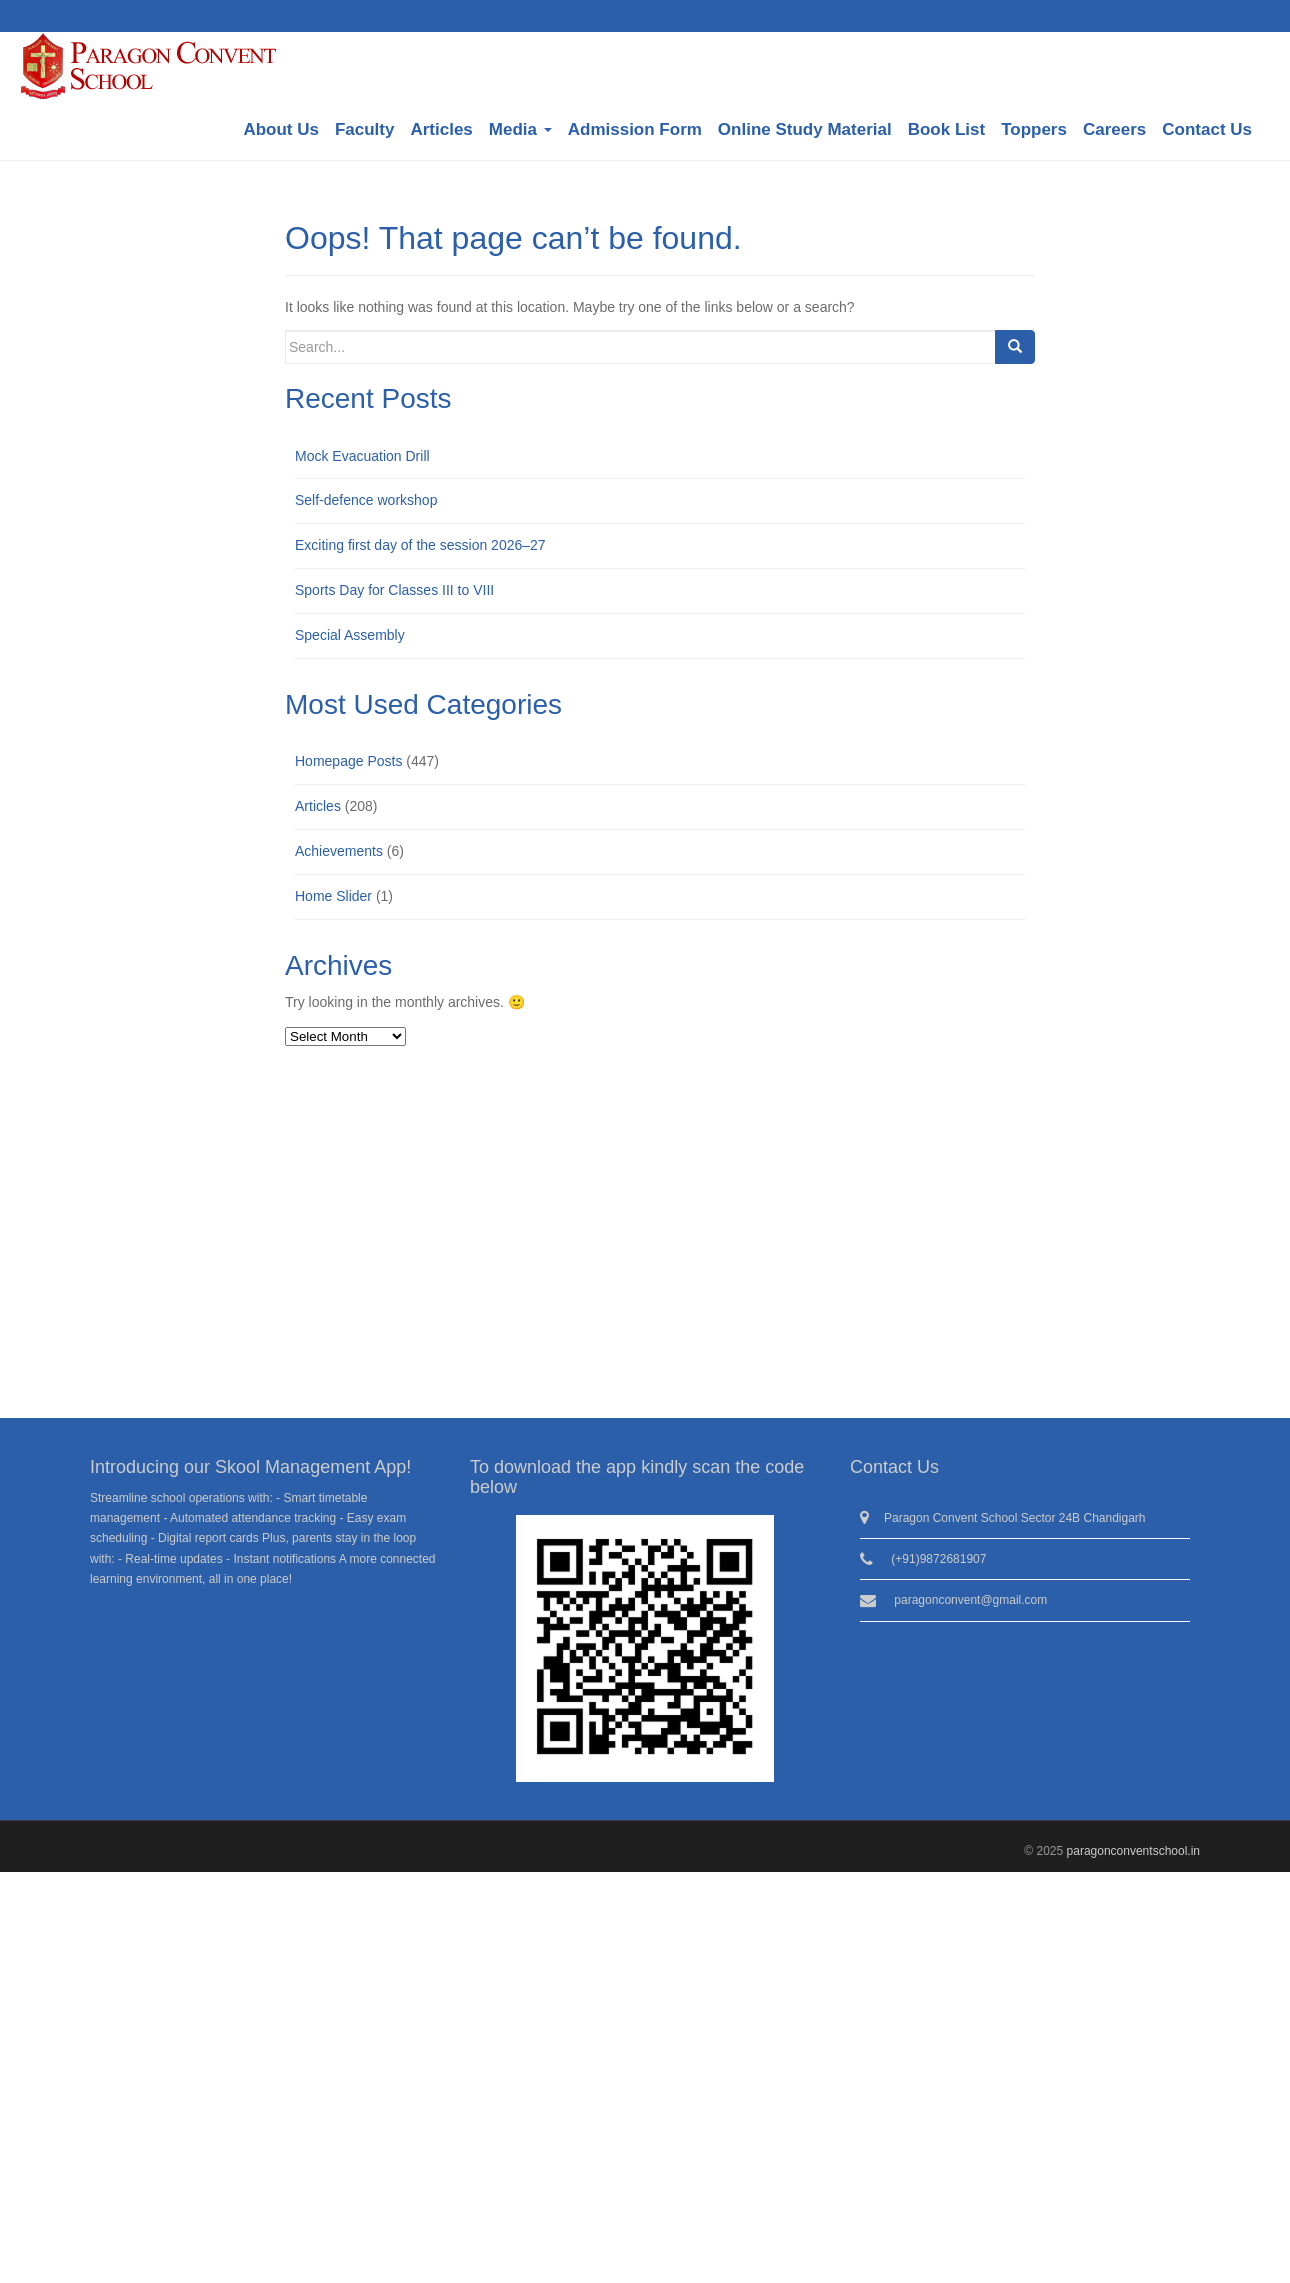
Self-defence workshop (366, 500)
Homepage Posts (348, 761)
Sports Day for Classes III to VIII (394, 590)
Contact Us (1207, 129)
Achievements (339, 851)
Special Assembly (350, 635)
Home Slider (333, 896)
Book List (946, 129)
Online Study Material (805, 129)
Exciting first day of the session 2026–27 (420, 545)
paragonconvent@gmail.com (970, 1600)
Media (520, 129)
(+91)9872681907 (938, 1559)
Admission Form (635, 129)
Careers (1114, 129)
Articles (441, 129)
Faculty (365, 129)
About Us (281, 129)
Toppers (1034, 129)
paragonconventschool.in (1133, 1851)
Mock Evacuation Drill (362, 456)
